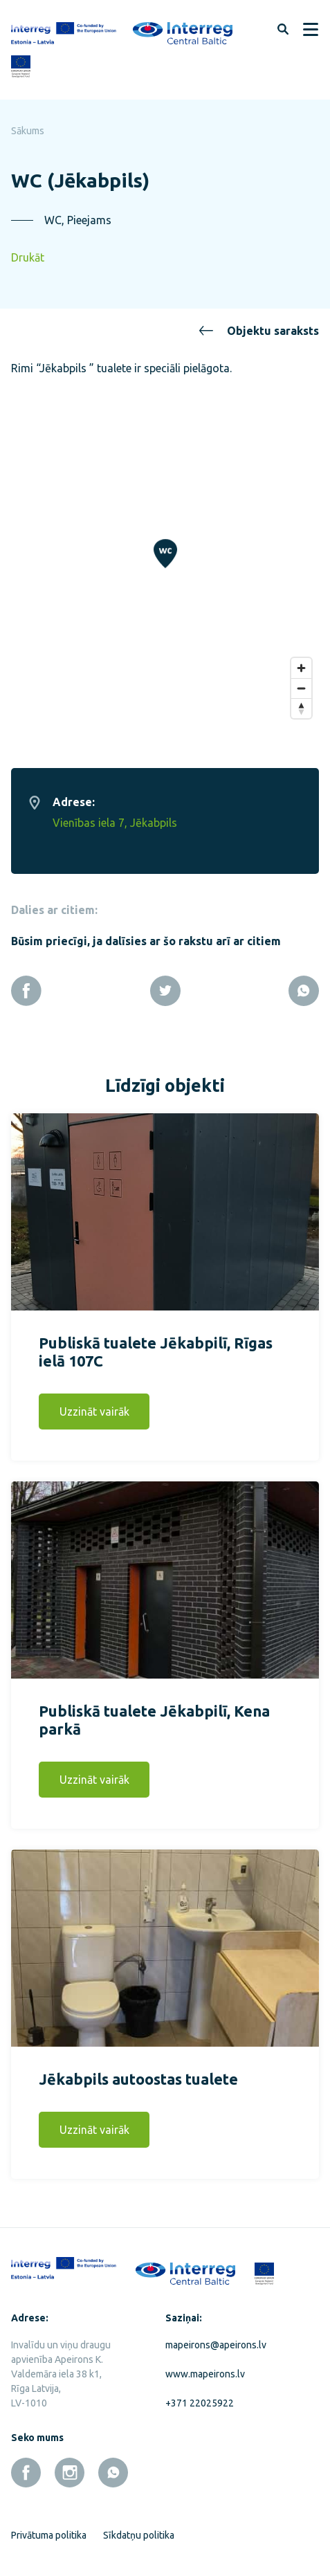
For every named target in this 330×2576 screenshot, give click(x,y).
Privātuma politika (48, 2531)
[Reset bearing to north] (301, 704)
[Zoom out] (301, 684)
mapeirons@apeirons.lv (215, 2340)
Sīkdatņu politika (138, 2531)
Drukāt (27, 257)
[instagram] (69, 2468)
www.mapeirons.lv (205, 2369)
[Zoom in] (301, 664)
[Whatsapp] (303, 986)
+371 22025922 (199, 2398)
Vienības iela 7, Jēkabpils (115, 818)
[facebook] (26, 2468)
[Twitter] (165, 986)
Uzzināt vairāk (94, 1407)
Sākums (27, 130)
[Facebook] (26, 986)
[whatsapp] (113, 2468)
